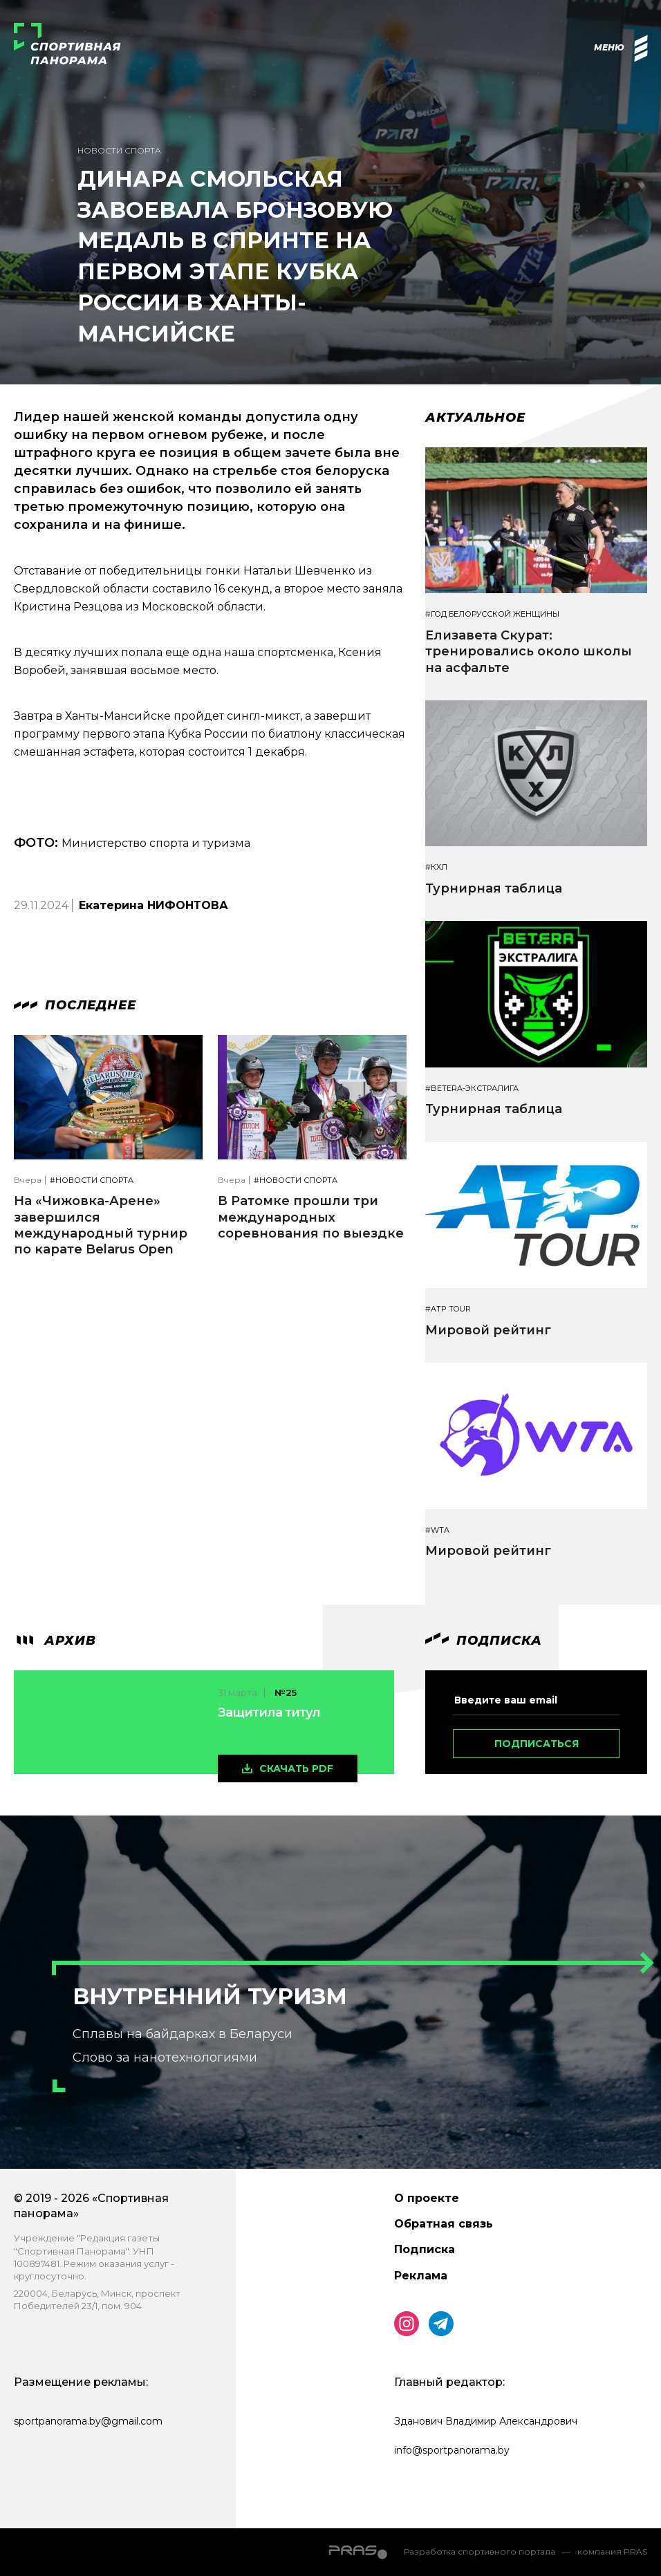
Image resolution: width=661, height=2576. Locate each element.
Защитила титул (269, 1712)
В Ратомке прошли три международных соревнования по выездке (311, 1217)
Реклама (420, 2275)
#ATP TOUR (448, 1309)
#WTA (437, 1530)
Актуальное (475, 417)
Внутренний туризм (210, 1996)
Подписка (424, 2249)
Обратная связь (443, 2223)
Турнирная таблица (493, 888)
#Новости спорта (91, 1180)
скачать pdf (296, 1768)
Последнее (75, 1005)
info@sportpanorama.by (452, 2450)
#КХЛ (436, 867)
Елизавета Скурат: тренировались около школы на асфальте (528, 651)
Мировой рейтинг (488, 1330)
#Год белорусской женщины (492, 614)
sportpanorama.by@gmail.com (88, 2421)
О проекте (426, 2198)
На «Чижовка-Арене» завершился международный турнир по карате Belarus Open (100, 1225)
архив (55, 1640)
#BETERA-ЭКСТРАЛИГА (472, 1088)
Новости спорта (119, 150)
